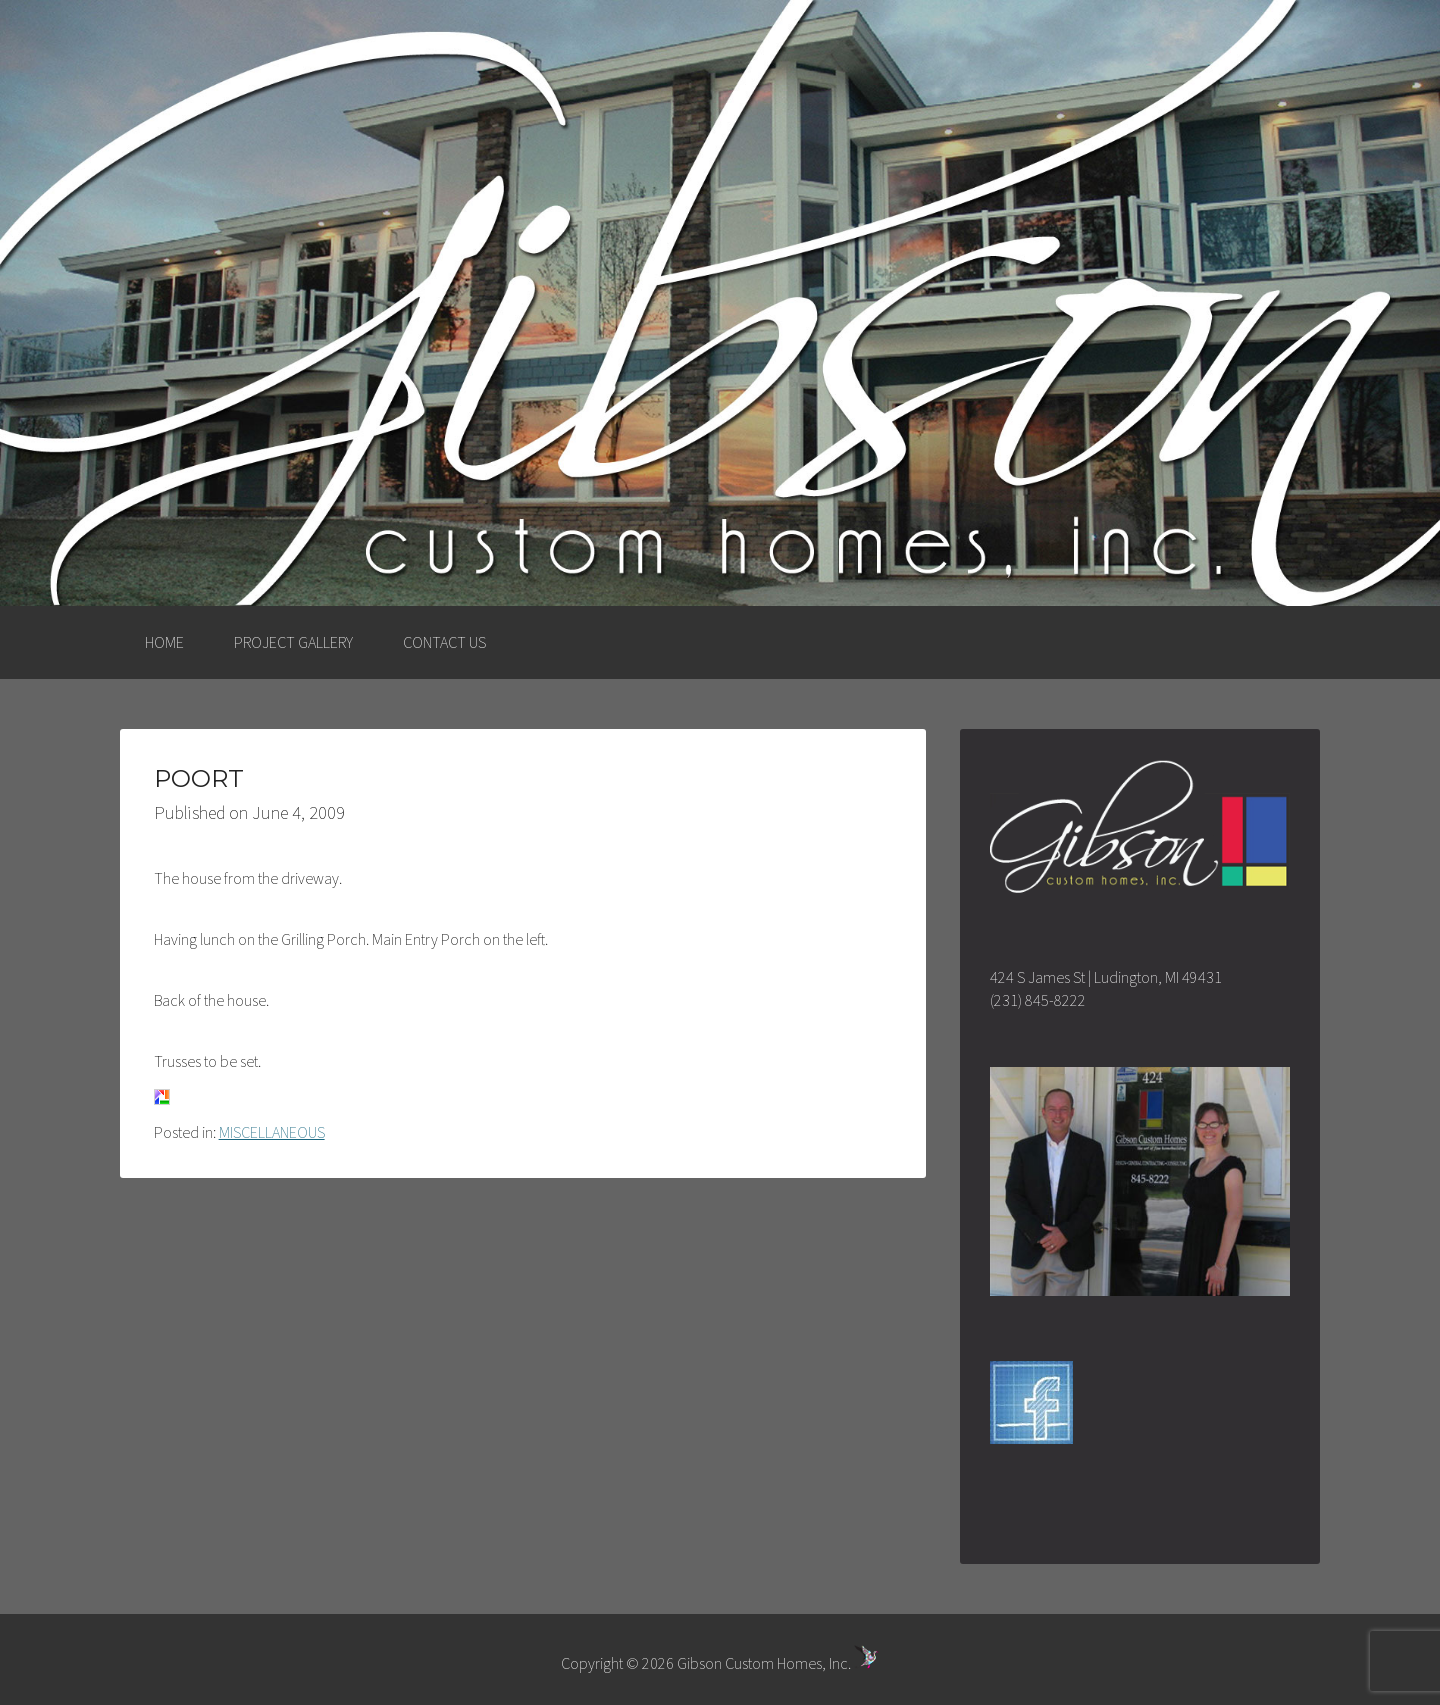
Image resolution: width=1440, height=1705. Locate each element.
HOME (164, 642)
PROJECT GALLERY (293, 642)
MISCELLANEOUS (272, 1132)
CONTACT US (444, 642)
